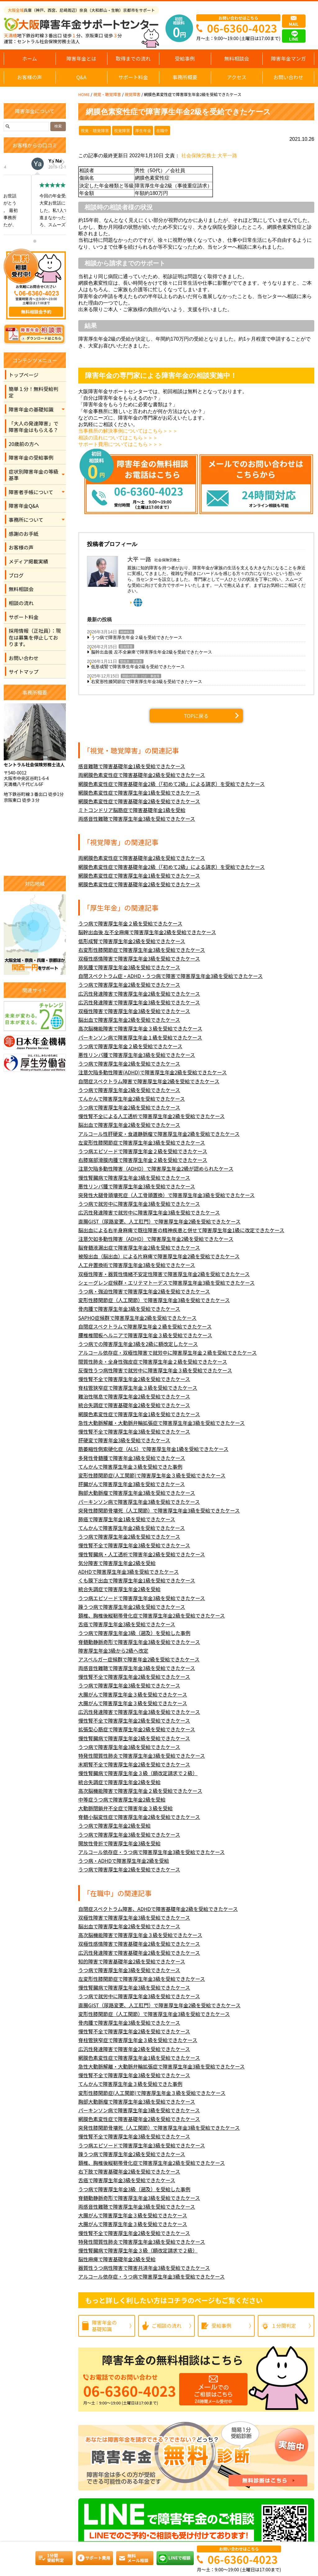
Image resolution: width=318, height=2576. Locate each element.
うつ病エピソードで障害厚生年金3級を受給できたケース (141, 1598)
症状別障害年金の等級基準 (33, 475)
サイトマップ (24, 671)
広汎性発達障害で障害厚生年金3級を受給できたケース (139, 1002)
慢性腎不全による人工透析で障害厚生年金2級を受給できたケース (151, 1116)
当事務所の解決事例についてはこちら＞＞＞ (128, 431)
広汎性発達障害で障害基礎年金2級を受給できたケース (139, 1953)
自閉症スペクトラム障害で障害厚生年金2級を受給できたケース (148, 1081)
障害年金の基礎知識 (31, 409)
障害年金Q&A (24, 505)
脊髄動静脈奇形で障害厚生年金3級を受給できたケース (139, 1642)
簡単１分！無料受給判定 (33, 392)
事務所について (26, 519)
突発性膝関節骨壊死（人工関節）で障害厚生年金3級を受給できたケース (159, 1510)
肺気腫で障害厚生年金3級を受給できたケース (129, 967)
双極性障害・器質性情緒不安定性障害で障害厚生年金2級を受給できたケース (164, 1274)
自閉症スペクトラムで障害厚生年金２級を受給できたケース (145, 1326)
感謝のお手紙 (24, 533)
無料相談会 (236, 58)
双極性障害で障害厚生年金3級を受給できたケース (134, 1011)
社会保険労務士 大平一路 (209, 155)
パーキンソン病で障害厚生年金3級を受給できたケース (139, 1502)
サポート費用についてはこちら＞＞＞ (120, 444)
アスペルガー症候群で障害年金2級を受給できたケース (138, 1659)
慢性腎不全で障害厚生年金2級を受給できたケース (134, 1379)
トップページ (24, 375)
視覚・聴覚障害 (107, 94)
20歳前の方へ (24, 444)
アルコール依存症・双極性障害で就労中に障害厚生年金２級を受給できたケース (167, 1353)
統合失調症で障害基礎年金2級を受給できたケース (134, 1405)
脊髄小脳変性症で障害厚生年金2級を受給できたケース (139, 1817)
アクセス (236, 77)
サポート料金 (133, 77)
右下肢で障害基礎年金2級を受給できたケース (129, 2171)
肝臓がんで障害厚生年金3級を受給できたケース (131, 1484)
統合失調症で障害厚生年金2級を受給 (119, 1589)
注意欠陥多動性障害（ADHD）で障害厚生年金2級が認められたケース (155, 1169)
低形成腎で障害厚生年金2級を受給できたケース (138, 666)
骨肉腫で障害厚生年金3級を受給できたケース (129, 1309)
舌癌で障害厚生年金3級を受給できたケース (126, 1624)
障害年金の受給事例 (31, 457)
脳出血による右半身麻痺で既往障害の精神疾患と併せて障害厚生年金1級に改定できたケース (181, 1230)
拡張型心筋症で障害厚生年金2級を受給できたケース (136, 1729)
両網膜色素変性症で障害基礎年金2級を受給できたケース (141, 775)
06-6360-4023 (242, 28)
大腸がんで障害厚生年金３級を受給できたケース (132, 1694)
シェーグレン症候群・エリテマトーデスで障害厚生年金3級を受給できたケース (166, 1283)
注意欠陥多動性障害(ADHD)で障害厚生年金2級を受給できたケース (152, 1072)
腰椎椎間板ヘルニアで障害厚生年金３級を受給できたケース (145, 1335)
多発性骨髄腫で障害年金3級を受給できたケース (131, 1458)
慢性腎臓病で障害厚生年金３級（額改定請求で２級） (138, 1773)
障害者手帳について (31, 492)
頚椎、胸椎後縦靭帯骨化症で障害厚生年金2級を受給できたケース (151, 1616)
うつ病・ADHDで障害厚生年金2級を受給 (123, 1861)
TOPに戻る (196, 715)
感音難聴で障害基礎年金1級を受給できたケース (131, 766)
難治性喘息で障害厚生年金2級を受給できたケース (134, 1396)
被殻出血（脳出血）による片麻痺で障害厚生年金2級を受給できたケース (159, 1256)
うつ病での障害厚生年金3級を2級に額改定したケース (138, 1344)
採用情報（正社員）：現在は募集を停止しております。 (35, 637)
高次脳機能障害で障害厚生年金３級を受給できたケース (140, 1028)
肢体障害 (126, 646)
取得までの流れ (133, 58)
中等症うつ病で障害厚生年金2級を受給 (122, 1799)
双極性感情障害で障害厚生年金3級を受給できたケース (139, 959)
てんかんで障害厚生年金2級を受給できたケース (131, 1099)
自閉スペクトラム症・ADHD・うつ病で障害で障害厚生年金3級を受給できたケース (170, 976)
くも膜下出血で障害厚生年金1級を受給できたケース (136, 1580)
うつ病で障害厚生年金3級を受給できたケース (129, 1685)
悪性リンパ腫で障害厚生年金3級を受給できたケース (136, 1055)
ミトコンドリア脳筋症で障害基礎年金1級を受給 (131, 810)
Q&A (81, 77)
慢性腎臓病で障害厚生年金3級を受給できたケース (134, 1178)
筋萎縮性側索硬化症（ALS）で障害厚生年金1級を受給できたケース (153, 1449)
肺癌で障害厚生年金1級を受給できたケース (126, 1519)
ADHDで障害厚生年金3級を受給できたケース (128, 1572)
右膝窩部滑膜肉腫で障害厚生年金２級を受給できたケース (142, 1160)
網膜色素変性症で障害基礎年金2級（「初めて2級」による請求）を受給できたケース (171, 784)
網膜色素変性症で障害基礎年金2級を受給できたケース (139, 801)
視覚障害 (132, 94)
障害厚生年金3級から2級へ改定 (113, 1651)
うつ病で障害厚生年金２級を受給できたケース (136, 637)
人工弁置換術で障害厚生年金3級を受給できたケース (136, 1265)
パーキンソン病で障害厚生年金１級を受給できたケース (140, 1037)
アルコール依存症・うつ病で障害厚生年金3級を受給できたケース (151, 1852)
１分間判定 (283, 2325)
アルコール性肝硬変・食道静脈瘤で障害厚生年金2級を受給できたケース (159, 1134)
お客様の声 (29, 77)
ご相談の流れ (167, 2325)
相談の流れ (21, 603)
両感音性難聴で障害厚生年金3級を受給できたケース (136, 819)
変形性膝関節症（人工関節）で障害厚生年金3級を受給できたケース (154, 1300)
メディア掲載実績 (28, 561)
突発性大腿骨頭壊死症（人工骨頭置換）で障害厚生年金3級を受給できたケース (166, 1195)
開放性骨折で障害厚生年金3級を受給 (119, 1843)
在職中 (162, 130)
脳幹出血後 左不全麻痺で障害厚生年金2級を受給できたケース (151, 652)
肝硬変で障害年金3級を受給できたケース (124, 1440)
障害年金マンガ (288, 58)
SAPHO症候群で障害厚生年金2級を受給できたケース (137, 1318)
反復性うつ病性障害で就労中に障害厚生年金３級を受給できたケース (155, 1370)
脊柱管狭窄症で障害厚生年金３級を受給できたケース (137, 1388)
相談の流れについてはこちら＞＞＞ (118, 437)
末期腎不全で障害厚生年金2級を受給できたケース (134, 1764)
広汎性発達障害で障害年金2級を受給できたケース (134, 2049)
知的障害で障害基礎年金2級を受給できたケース (131, 1961)
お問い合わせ (288, 77)
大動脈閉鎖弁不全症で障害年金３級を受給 (125, 1808)
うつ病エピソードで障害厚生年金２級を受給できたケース (142, 1151)
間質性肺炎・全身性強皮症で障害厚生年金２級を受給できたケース (152, 1362)
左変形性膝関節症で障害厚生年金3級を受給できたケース (141, 1143)
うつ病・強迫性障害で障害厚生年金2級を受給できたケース (144, 1291)
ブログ (16, 575)
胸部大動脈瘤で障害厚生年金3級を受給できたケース (136, 1493)
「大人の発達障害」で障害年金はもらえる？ (33, 427)
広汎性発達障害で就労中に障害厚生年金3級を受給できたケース (149, 1212)
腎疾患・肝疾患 (131, 661)
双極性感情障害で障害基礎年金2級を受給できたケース (139, 1944)
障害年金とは (81, 58)
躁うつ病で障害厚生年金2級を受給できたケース (131, 1607)
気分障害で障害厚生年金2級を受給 (117, 1563)
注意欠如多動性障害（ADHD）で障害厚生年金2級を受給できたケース (155, 1239)
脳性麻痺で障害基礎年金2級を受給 (117, 2259)
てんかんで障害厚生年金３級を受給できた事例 (130, 1467)
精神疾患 (126, 632)
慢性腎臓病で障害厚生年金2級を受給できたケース (134, 1738)
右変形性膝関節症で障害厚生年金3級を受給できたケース (146, 681)
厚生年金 (143, 130)
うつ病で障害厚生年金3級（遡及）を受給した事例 (134, 1633)
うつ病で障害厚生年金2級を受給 (114, 1826)
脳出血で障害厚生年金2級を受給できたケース (129, 1020)
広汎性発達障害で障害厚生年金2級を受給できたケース (139, 994)
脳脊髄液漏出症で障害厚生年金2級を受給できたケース (139, 1248)
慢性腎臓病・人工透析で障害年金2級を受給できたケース (141, 1554)
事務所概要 (184, 77)
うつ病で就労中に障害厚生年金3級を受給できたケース (139, 1204)
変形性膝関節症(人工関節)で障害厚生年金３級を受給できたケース (151, 1475)
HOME (84, 94)
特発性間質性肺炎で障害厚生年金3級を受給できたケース (141, 1756)
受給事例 (185, 58)
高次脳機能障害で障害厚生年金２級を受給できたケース (140, 1791)
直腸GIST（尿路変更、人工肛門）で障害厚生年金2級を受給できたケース (159, 1221)
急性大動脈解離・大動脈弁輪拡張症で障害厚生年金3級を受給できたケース (161, 1423)
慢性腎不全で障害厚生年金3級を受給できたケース (134, 1432)
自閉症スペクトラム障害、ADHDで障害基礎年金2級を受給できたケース (158, 1909)
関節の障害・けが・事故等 (141, 676)
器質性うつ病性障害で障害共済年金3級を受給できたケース (144, 2268)
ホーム (29, 58)
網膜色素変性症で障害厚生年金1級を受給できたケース (139, 793)
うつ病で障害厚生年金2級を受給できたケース (129, 985)
